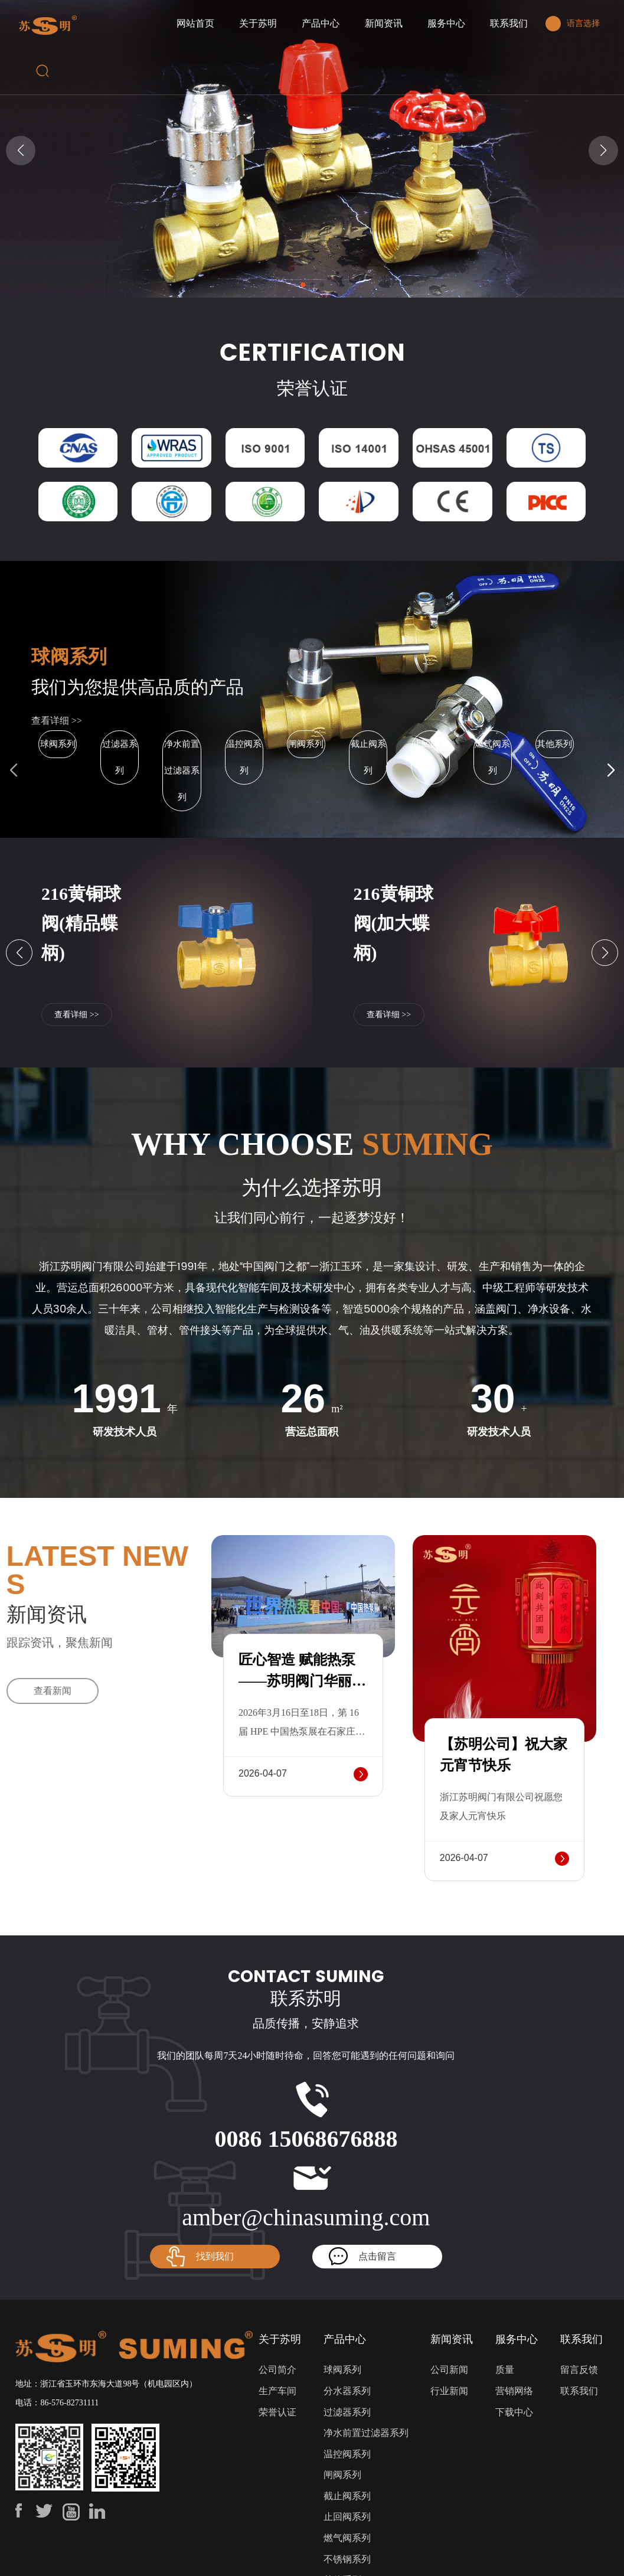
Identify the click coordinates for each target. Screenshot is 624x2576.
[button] (302, 284)
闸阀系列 (306, 744)
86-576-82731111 (69, 2402)
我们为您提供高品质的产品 (137, 687)
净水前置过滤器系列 (182, 770)
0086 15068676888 (305, 2139)
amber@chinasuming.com (306, 2217)
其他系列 (554, 744)
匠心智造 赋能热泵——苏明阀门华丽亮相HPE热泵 (302, 1681)
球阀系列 (69, 657)
